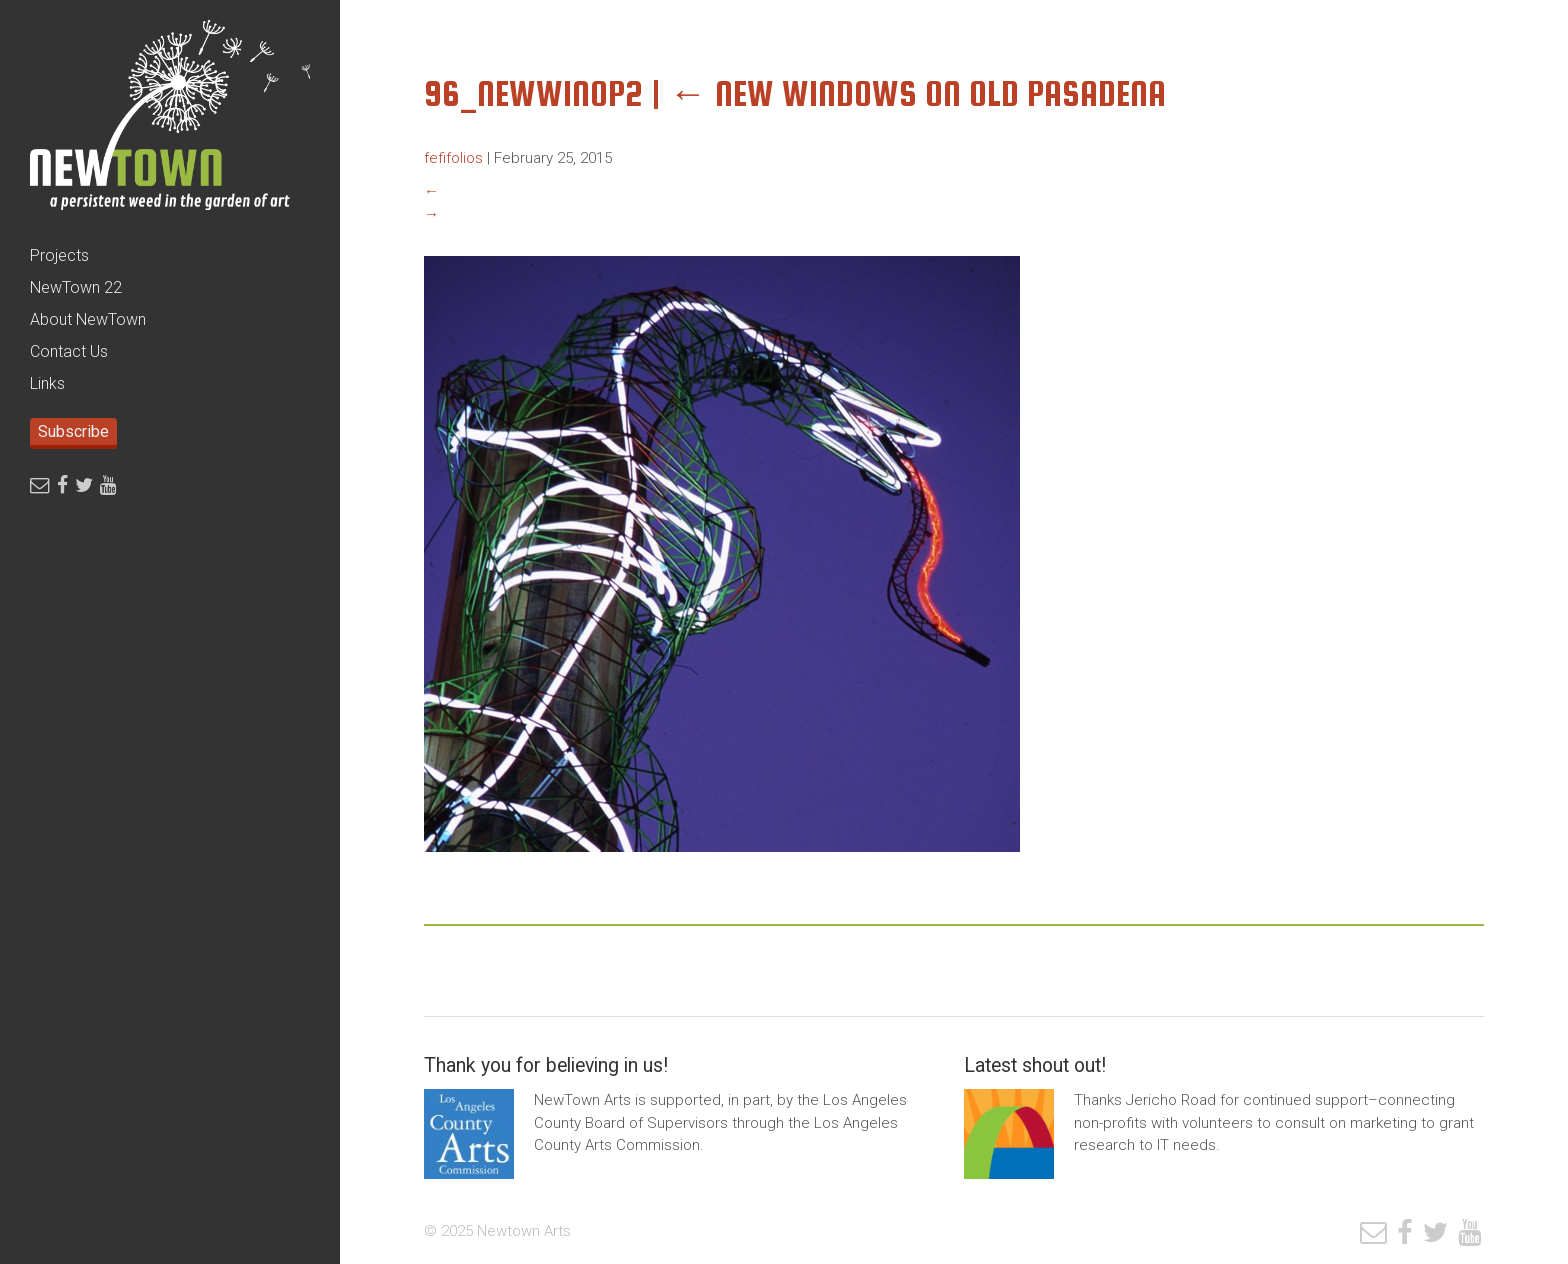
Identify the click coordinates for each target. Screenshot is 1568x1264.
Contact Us (69, 351)
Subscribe (73, 431)
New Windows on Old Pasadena (917, 93)
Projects (59, 255)
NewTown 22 (76, 287)
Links (47, 383)
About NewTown (88, 319)
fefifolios (453, 158)
